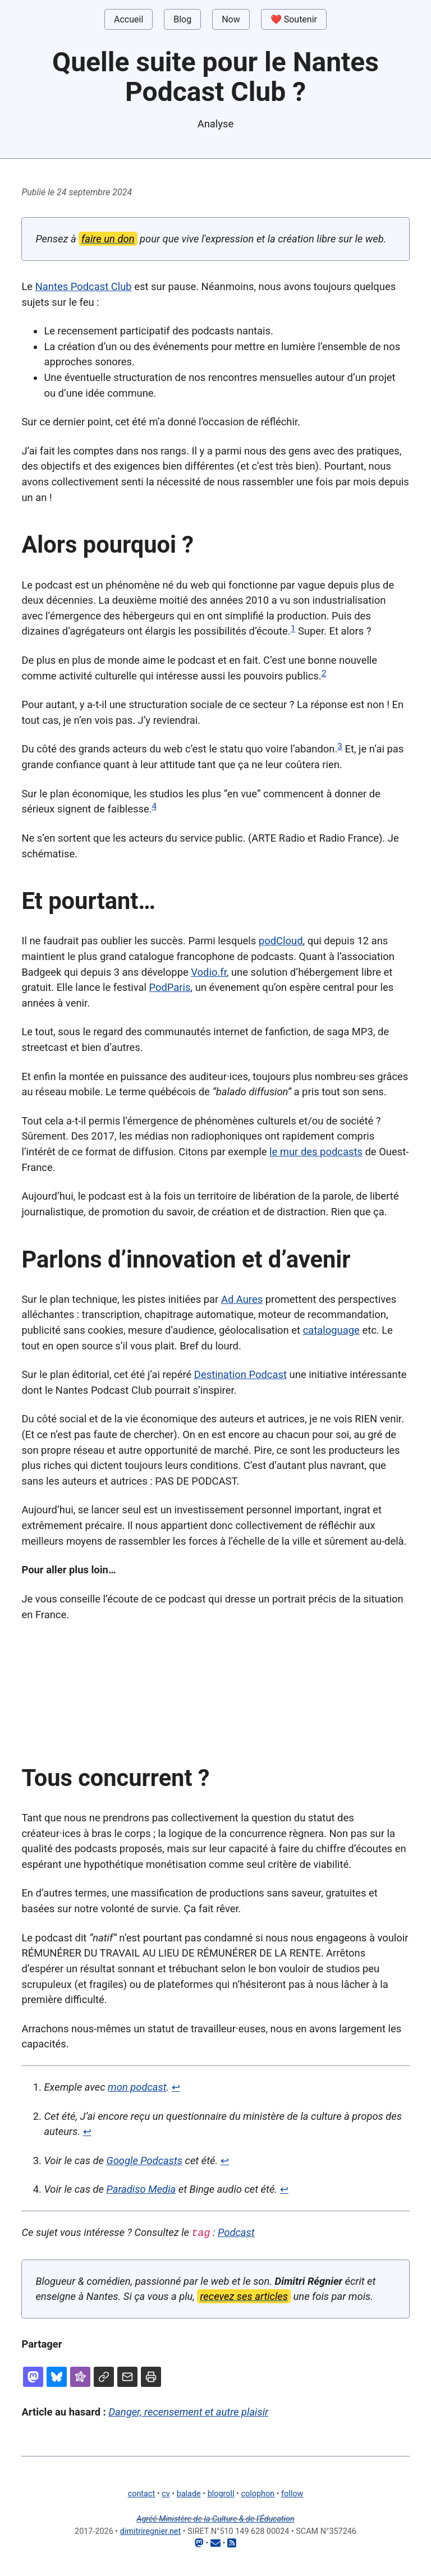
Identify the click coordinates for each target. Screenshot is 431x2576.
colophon (257, 2493)
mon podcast (137, 2087)
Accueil (128, 19)
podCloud (281, 941)
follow (292, 2493)
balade (189, 2493)
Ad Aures (242, 1299)
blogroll (221, 2493)
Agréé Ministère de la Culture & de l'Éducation (215, 2518)
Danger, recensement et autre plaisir (188, 2411)
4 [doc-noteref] (154, 806)
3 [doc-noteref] (339, 746)
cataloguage (331, 1330)
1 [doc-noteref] (293, 628)
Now (231, 19)
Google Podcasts (145, 2160)
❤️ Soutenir (293, 19)
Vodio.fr (209, 972)
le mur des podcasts (316, 1152)
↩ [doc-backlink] (176, 2087)
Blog (182, 19)
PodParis (169, 987)
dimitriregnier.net (150, 2531)
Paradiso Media (141, 2189)
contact (141, 2493)
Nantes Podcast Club (83, 286)
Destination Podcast (240, 1374)
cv (166, 2493)
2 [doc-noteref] (324, 673)
